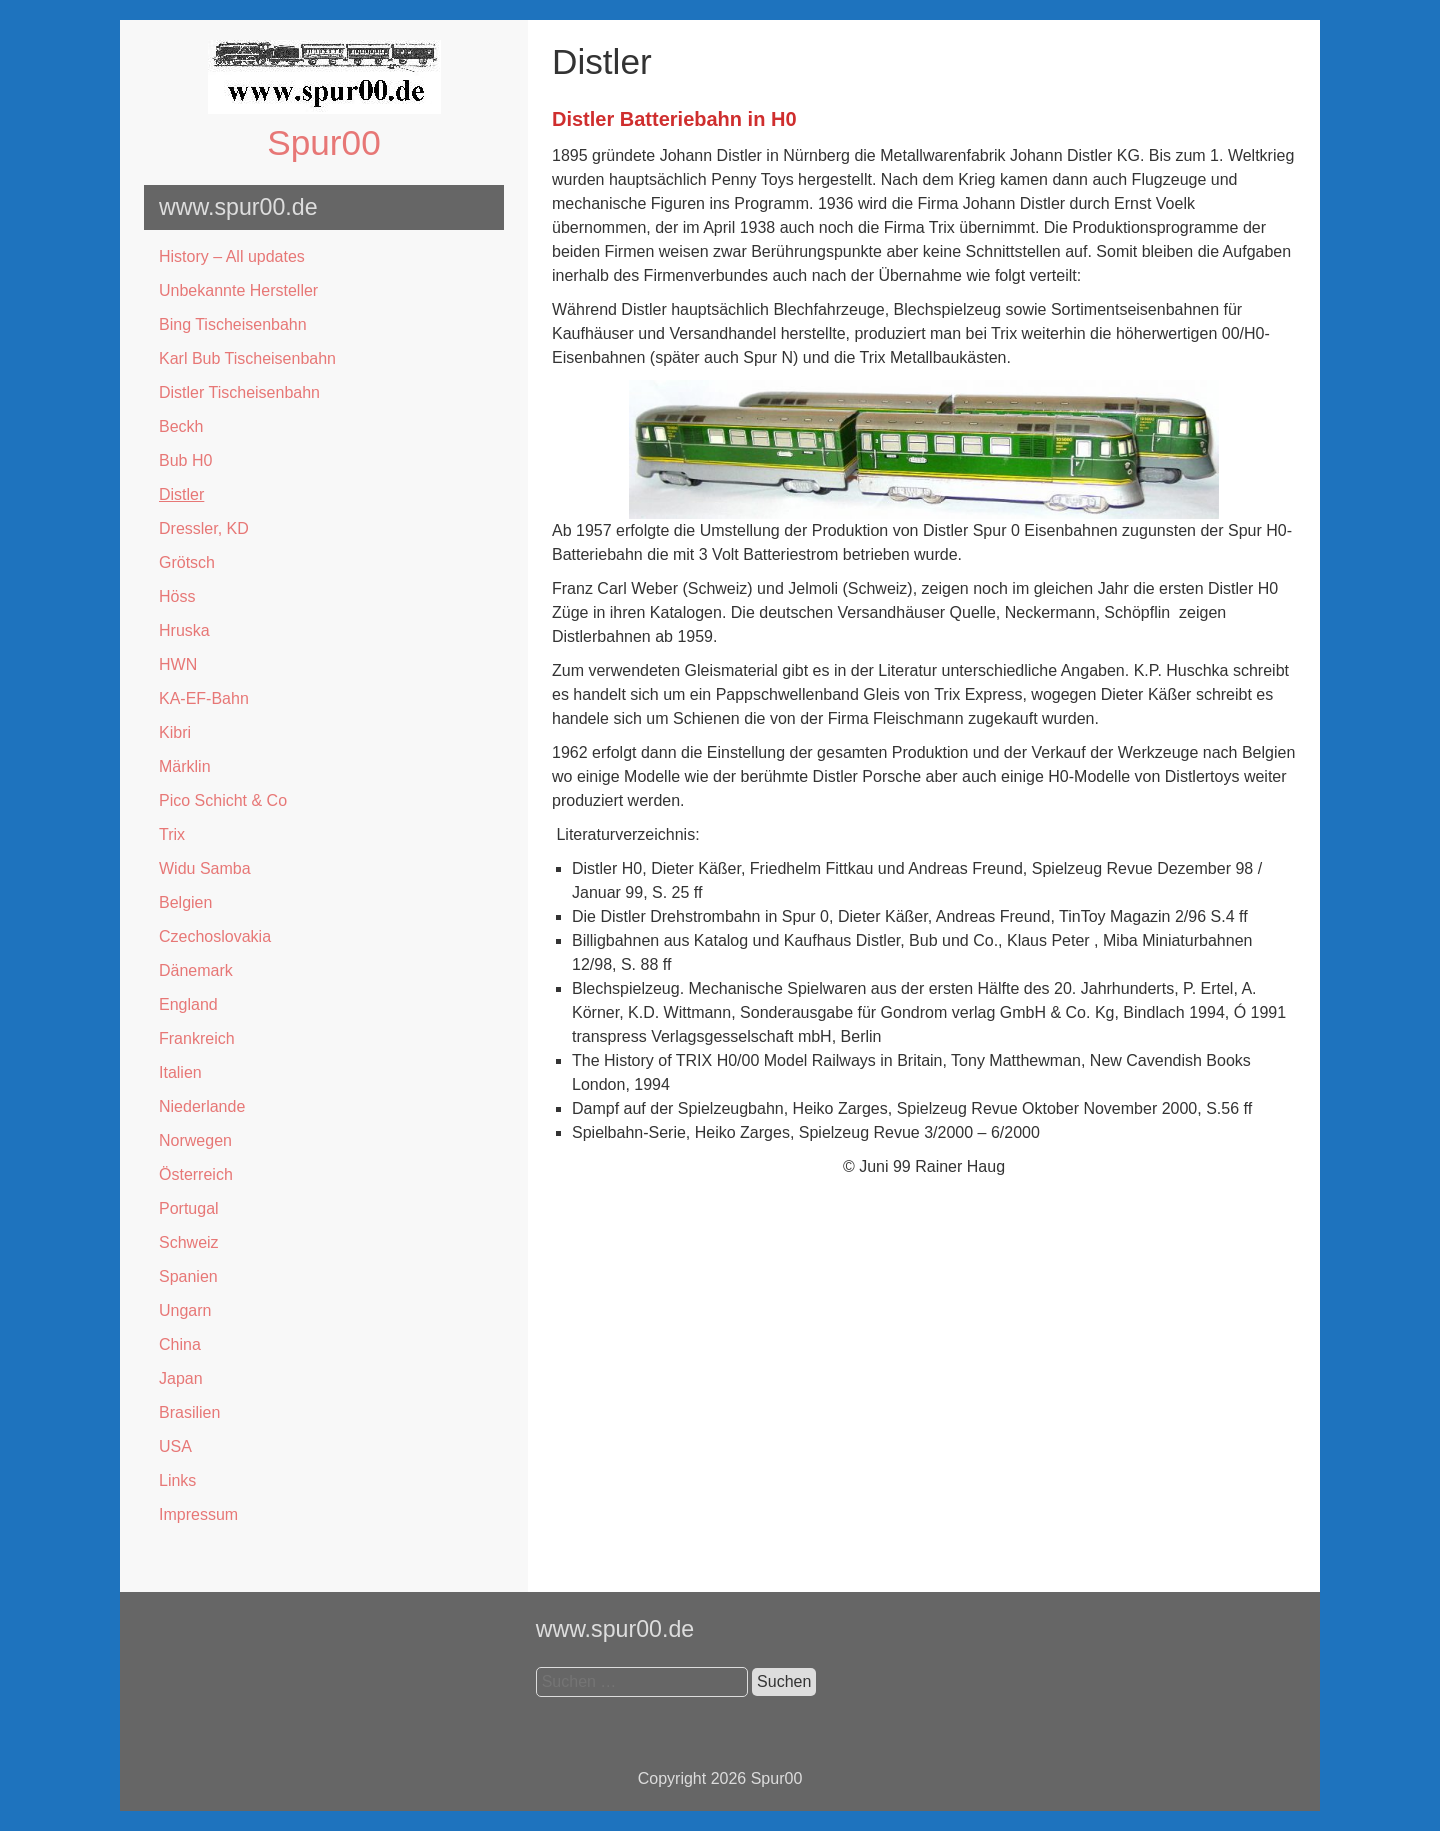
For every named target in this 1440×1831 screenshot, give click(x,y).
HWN (178, 664)
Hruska (184, 630)
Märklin (185, 766)
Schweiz (189, 1242)
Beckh (181, 426)
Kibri (175, 732)
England (188, 1004)
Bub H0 (185, 460)
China (180, 1344)
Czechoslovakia (215, 936)
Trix (172, 834)
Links (177, 1480)
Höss (177, 596)
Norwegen (195, 1140)
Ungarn (185, 1310)
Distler (181, 494)
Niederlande (202, 1106)
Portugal (189, 1208)
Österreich (196, 1174)
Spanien (188, 1276)
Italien (180, 1072)
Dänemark (196, 970)
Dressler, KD (204, 528)
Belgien (185, 902)
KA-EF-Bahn (204, 698)
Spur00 (323, 142)
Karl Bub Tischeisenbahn (247, 358)
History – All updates (232, 256)
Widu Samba (205, 868)
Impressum (198, 1514)
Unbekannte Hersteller (238, 290)
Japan (181, 1378)
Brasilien (189, 1412)
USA (175, 1446)
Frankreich (197, 1038)
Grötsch (187, 562)
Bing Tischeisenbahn (233, 324)
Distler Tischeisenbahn (239, 392)
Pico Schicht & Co (223, 800)
